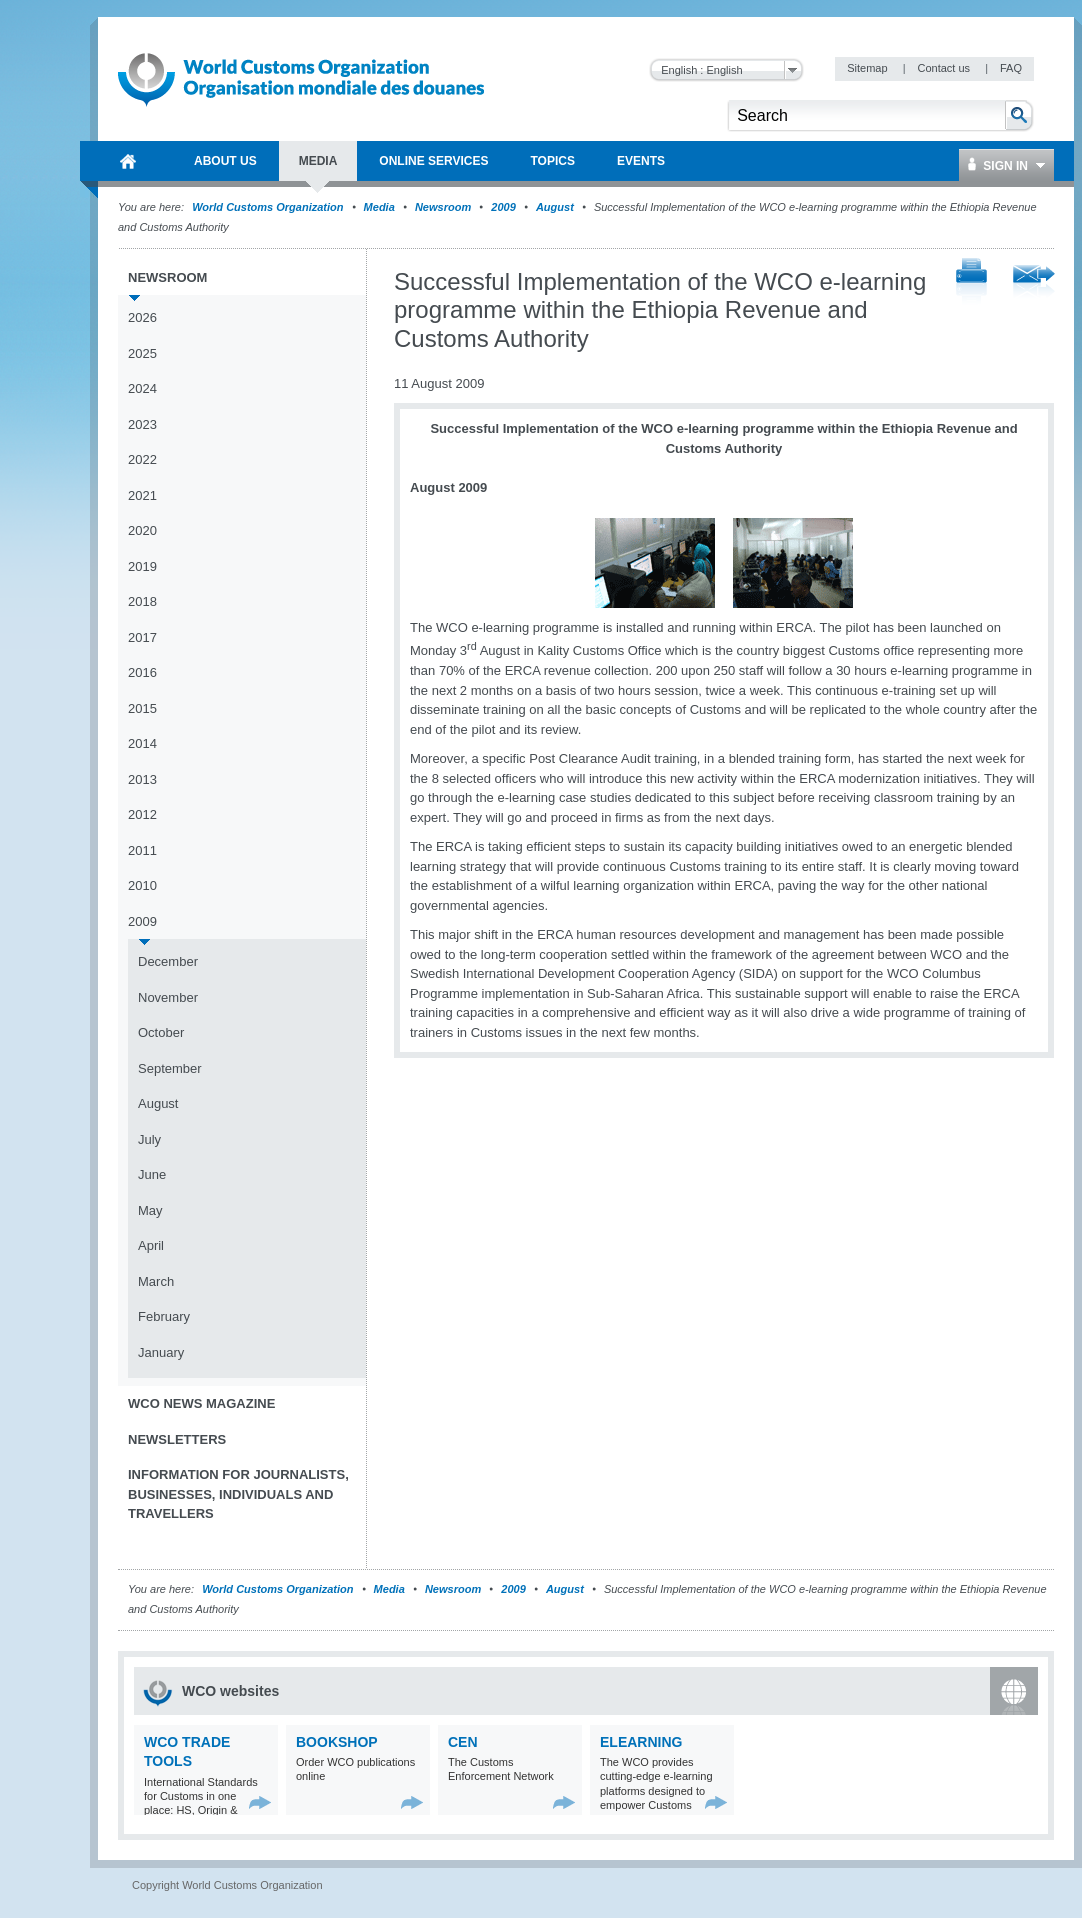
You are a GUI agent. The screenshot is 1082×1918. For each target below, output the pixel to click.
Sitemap (868, 68)
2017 (142, 637)
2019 (142, 566)
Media (379, 207)
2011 (142, 850)
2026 (142, 317)
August (555, 207)
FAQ (1011, 68)
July (149, 1139)
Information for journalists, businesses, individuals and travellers (238, 1494)
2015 (142, 708)
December (168, 961)
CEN (463, 1742)
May (150, 1210)
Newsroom (443, 207)
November (168, 997)
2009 (503, 207)
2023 (142, 424)
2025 (142, 353)
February (164, 1316)
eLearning (641, 1742)
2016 (142, 672)
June (152, 1174)
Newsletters (177, 1439)
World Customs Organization (269, 207)
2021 (142, 495)
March (156, 1281)
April (151, 1245)
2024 (142, 388)
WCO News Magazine (201, 1403)
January (161, 1352)
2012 (142, 814)
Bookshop (337, 1742)
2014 (142, 743)
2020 (142, 530)
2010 (142, 885)
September (170, 1068)
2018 (142, 601)
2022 (142, 459)
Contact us (945, 68)
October (161, 1032)
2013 (142, 779)
